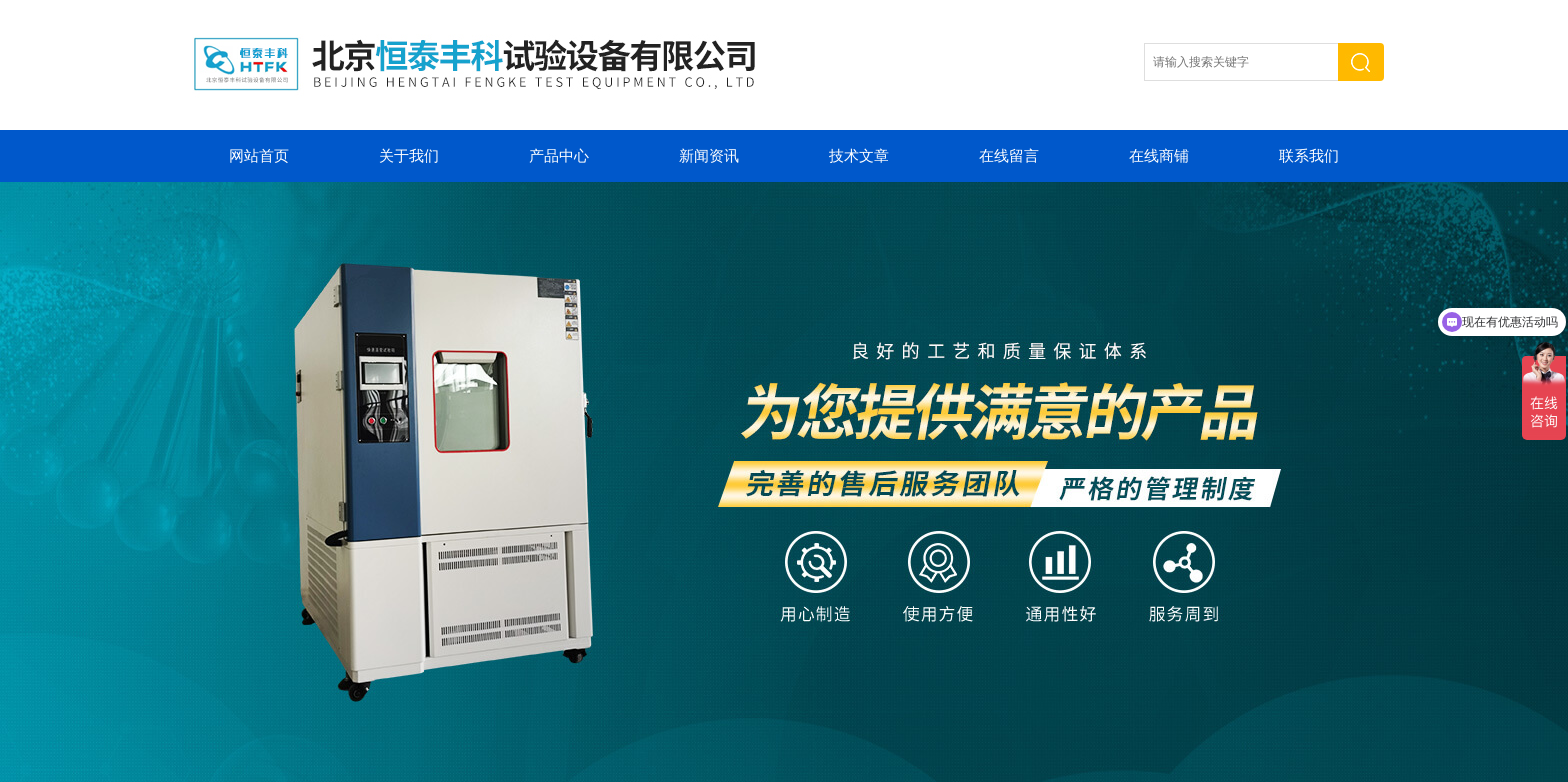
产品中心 (559, 156)
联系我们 (1309, 156)
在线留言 (1009, 156)
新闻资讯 (709, 156)
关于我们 (409, 156)
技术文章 (859, 156)
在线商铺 (1159, 156)
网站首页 (259, 156)
